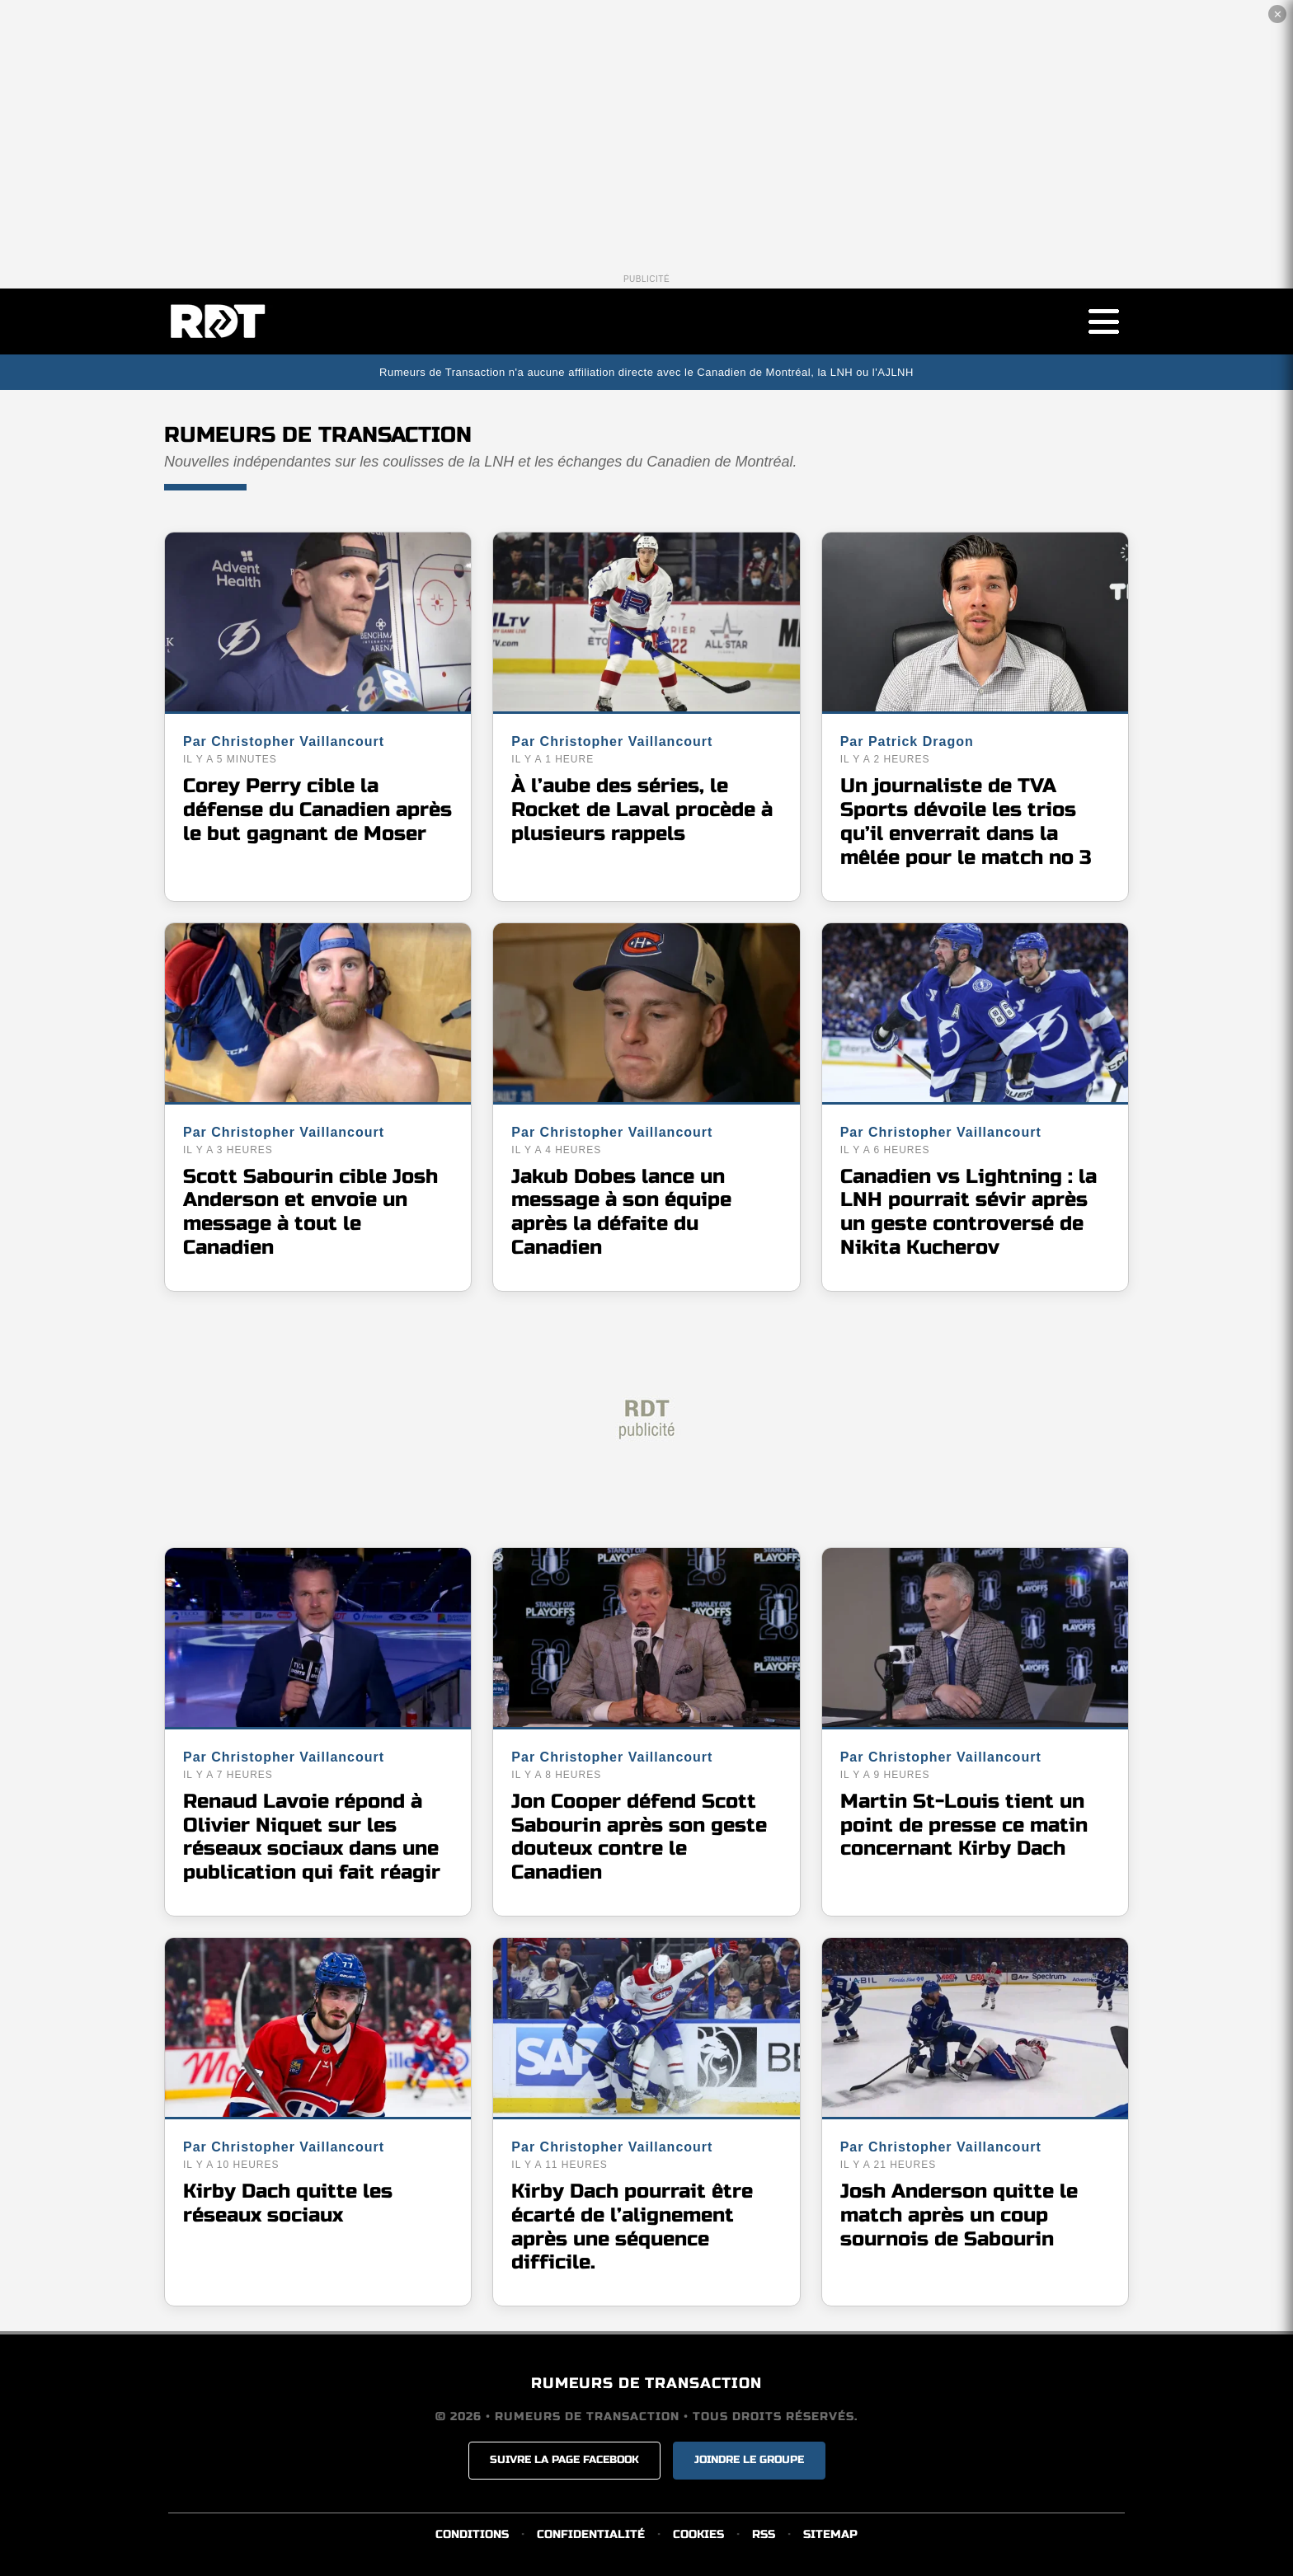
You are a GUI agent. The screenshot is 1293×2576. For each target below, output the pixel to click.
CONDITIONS (472, 2534)
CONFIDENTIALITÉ (591, 2534)
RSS (763, 2534)
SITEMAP (830, 2534)
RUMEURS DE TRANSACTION (646, 2383)
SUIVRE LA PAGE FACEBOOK (564, 2459)
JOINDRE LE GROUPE (749, 2459)
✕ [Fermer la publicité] (1277, 14)
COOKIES (698, 2534)
